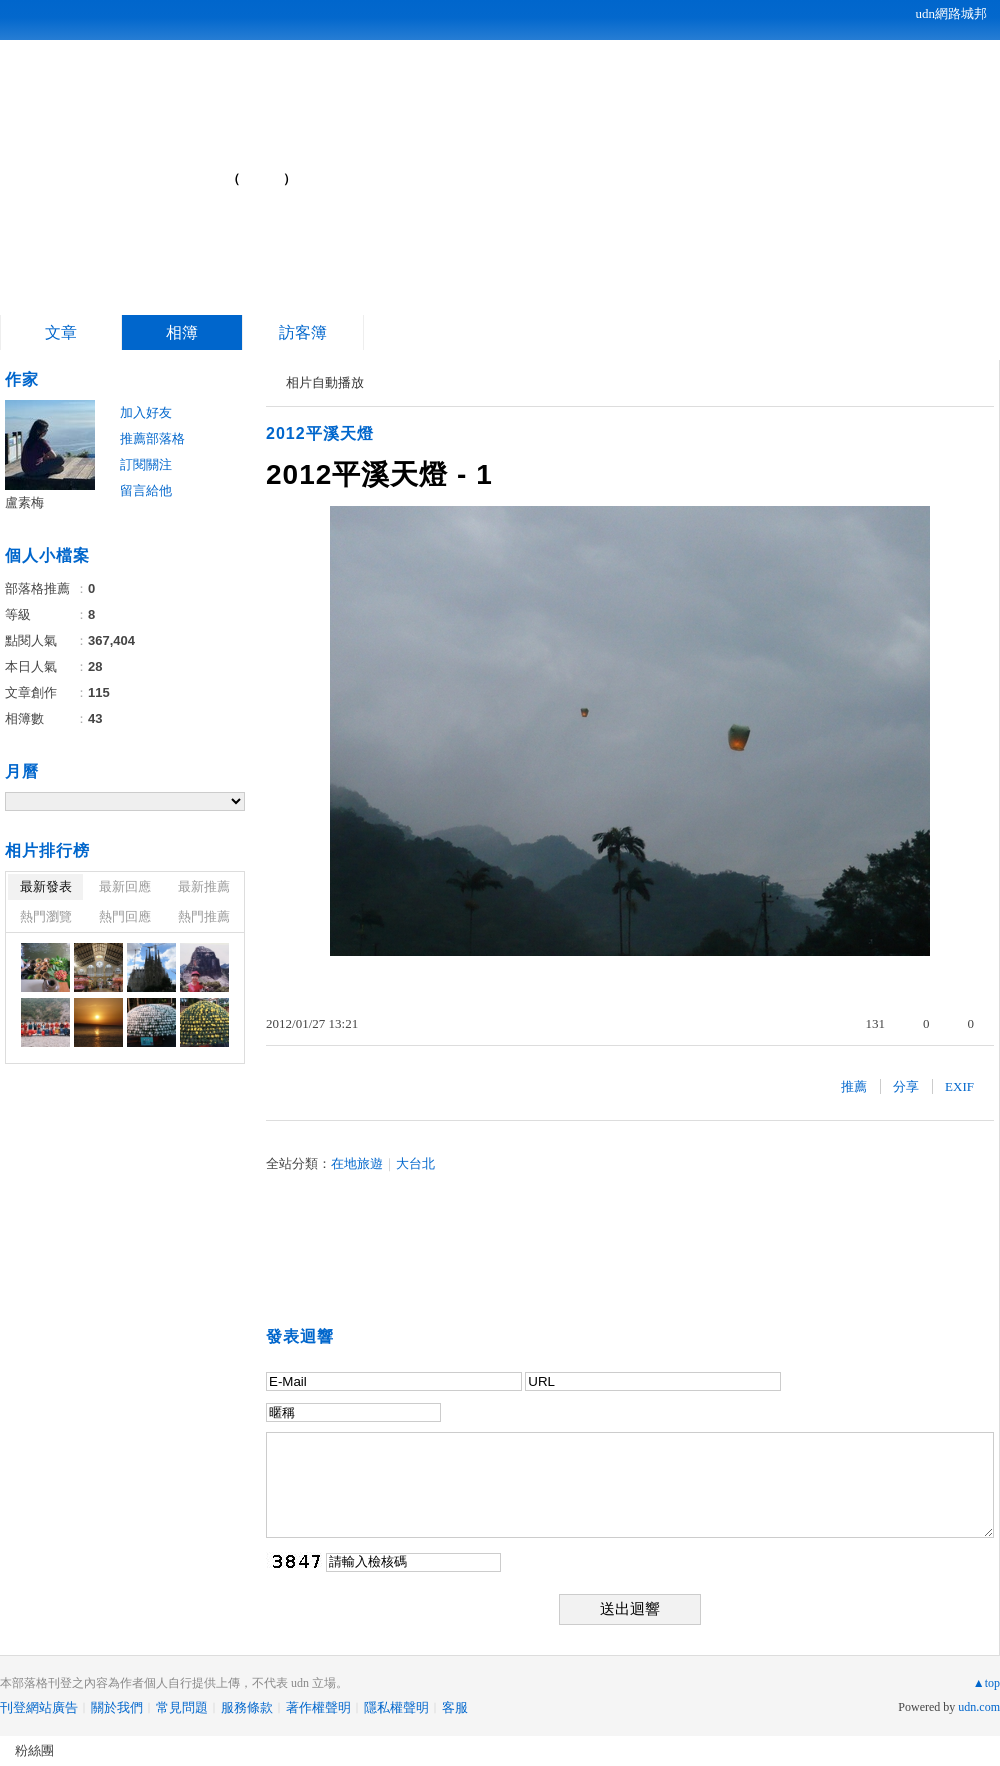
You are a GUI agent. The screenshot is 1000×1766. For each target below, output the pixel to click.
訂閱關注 (146, 464)
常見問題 (182, 1707)
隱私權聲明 (396, 1707)
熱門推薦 (204, 916)
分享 (906, 1086)
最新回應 (125, 886)
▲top (986, 1683)
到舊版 (262, 178)
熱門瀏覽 (46, 916)
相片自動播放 (325, 382)
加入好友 (146, 412)
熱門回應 (125, 916)
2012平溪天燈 (320, 433)
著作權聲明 (318, 1707)
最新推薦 (204, 886)
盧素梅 (24, 502)
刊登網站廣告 (39, 1707)
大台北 (415, 1163)
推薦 (854, 1086)
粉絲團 (34, 1750)
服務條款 (247, 1707)
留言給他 (146, 490)
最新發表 (46, 886)
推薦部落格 (152, 438)
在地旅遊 (357, 1163)
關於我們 (117, 1707)
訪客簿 (303, 332)
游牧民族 (139, 170)
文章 (61, 332)
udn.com (979, 1707)
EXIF (959, 1086)
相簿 (182, 332)
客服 (455, 1707)
